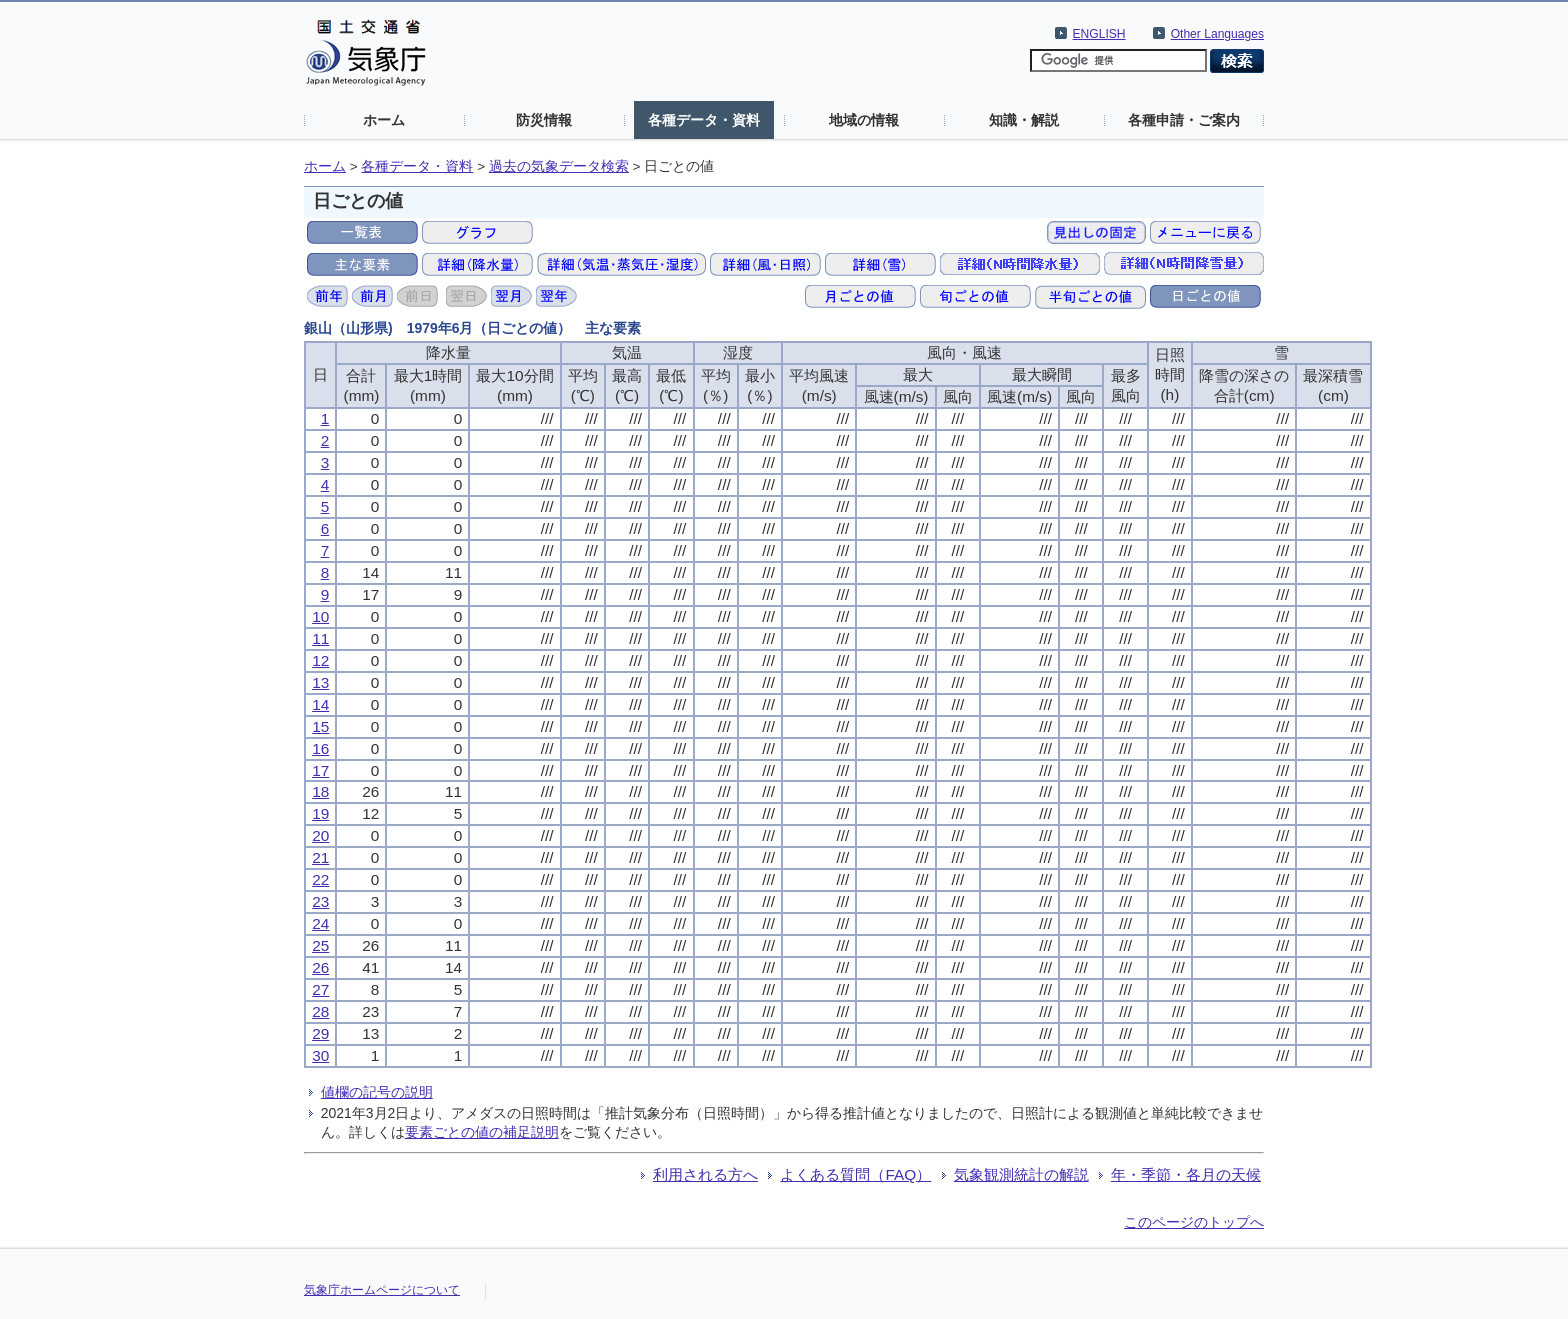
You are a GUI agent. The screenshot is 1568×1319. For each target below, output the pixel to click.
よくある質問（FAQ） (855, 1174)
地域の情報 (864, 120)
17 (320, 770)
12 (320, 660)
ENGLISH (1099, 34)
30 (320, 1055)
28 (320, 1011)
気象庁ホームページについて (382, 1290)
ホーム (384, 120)
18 (320, 791)
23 (320, 901)
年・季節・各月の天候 (1186, 1174)
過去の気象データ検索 (559, 166)
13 (320, 682)
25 (320, 945)
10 (320, 616)
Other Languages (1217, 34)
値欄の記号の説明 (377, 1092)
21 (320, 857)
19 (320, 813)
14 (320, 704)
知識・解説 (1024, 120)
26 (320, 967)
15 (320, 726)
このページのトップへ (1194, 1222)
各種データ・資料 (704, 120)
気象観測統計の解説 (1021, 1174)
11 (320, 638)
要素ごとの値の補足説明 (482, 1132)
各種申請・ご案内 (1184, 120)
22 (320, 879)
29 (320, 1033)
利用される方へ (705, 1174)
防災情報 (544, 120)
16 (320, 748)
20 (320, 835)
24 (320, 923)
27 (320, 989)
